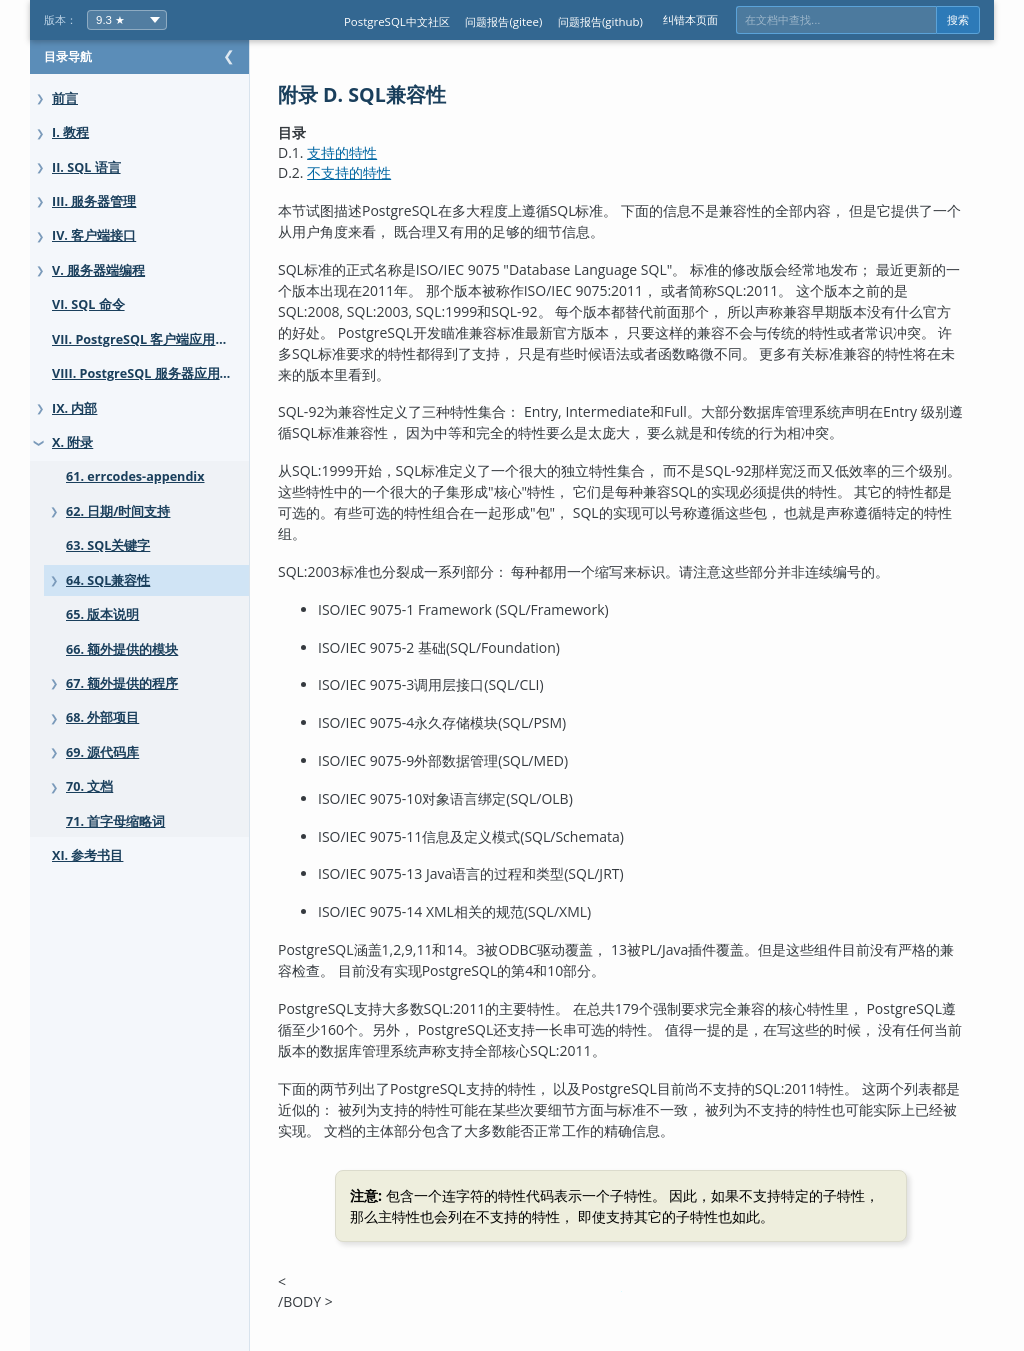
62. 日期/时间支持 (118, 511)
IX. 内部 (74, 408)
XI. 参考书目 (87, 855)
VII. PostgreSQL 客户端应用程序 (146, 339)
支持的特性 (382, 152)
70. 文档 (89, 786)
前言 (65, 98)
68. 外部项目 (102, 717)
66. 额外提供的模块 (122, 649)
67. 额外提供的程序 (122, 683)
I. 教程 (70, 132)
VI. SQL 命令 (88, 304)
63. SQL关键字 (108, 545)
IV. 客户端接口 (94, 235)
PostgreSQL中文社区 (397, 21)
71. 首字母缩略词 (115, 821)
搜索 (958, 20)
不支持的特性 (389, 172)
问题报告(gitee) (503, 21)
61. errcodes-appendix (135, 476)
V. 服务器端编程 (98, 270)
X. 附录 (72, 442)
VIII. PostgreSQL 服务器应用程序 (149, 373)
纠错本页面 (690, 19)
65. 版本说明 (102, 614)
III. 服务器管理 (94, 201)
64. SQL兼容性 (108, 580)
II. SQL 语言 (86, 167)
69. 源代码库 (102, 752)
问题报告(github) (600, 21)
